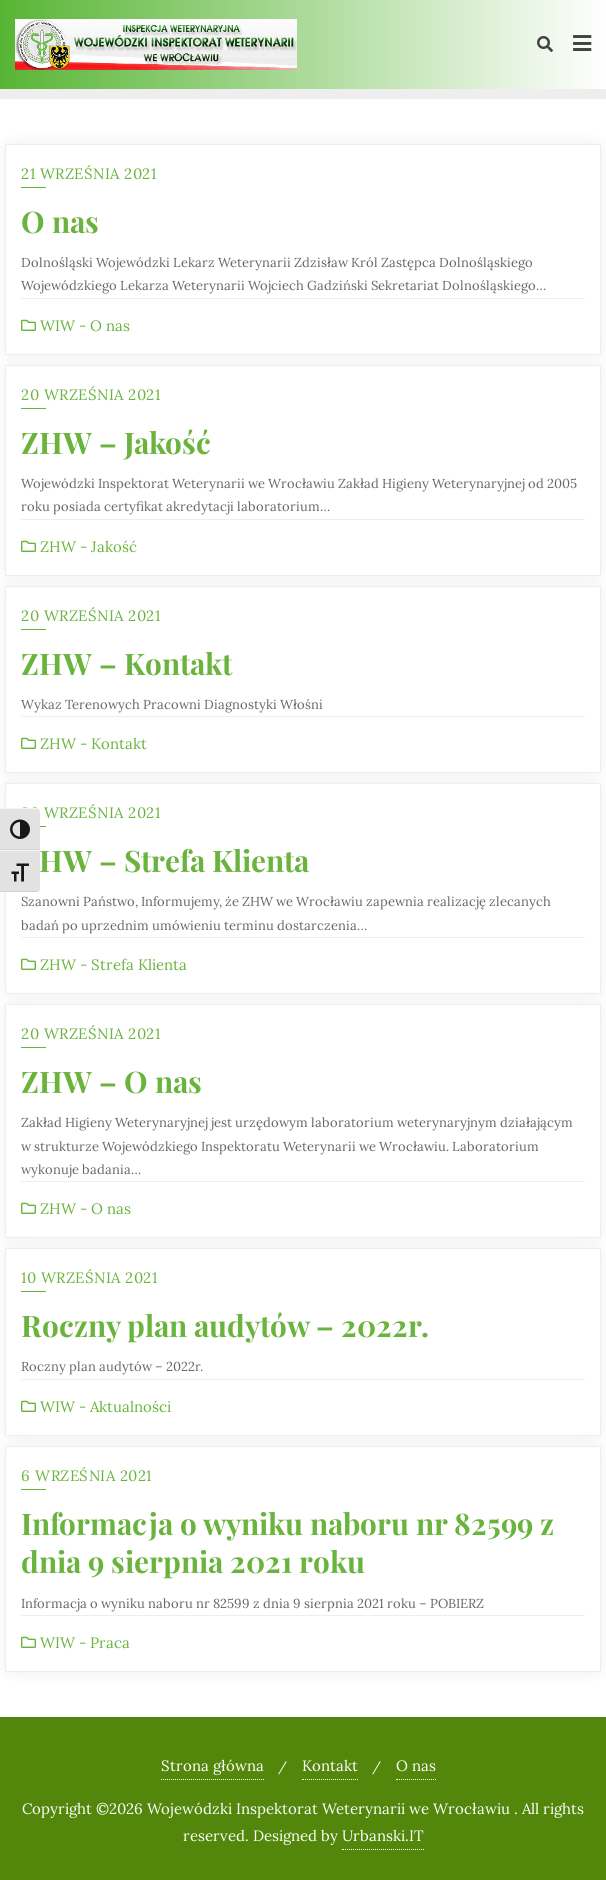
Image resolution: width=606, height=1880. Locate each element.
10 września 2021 (89, 1277)
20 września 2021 (90, 394)
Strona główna (212, 1765)
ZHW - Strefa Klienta (104, 964)
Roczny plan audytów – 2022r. (225, 1324)
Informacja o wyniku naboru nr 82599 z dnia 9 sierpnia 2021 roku (287, 1542)
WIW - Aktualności (96, 1406)
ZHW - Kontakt (84, 743)
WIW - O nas (75, 325)
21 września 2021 (88, 173)
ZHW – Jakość (116, 441)
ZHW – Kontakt (126, 662)
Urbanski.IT (383, 1835)
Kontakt (330, 1765)
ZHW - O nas (76, 1208)
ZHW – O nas (111, 1080)
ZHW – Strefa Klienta (165, 859)
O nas (60, 220)
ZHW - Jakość (79, 546)
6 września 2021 (86, 1475)
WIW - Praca (75, 1642)
